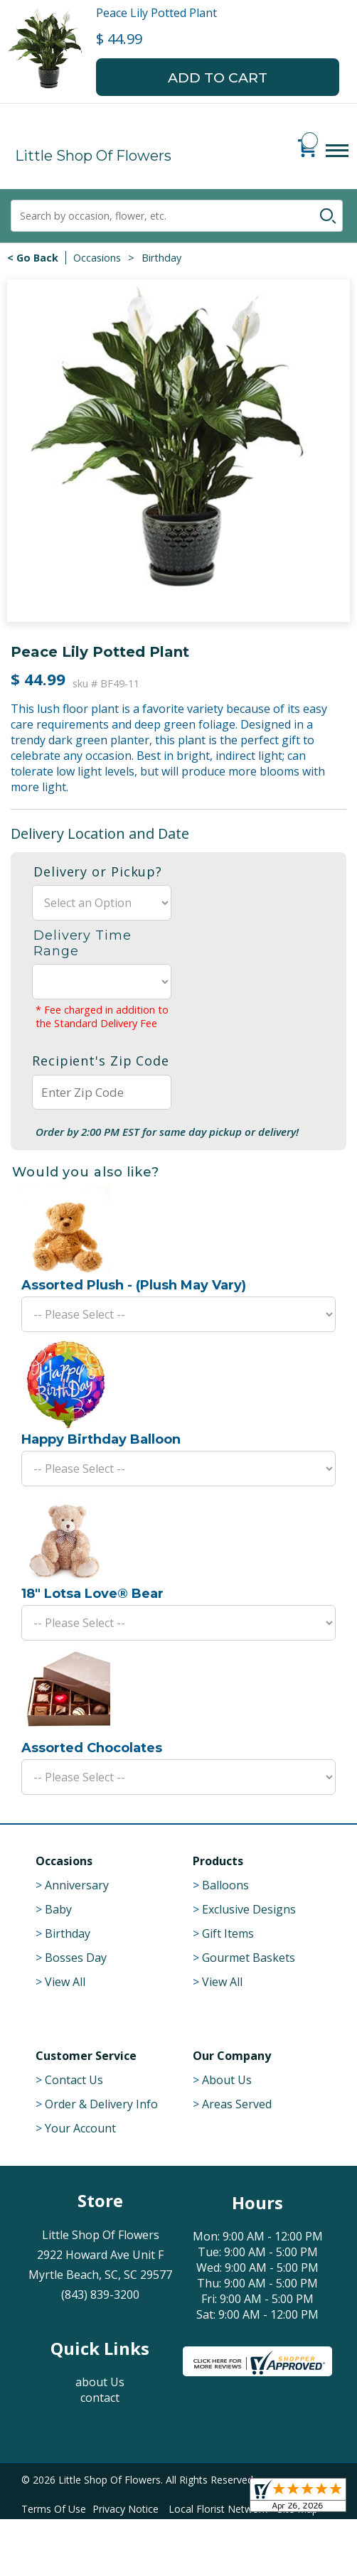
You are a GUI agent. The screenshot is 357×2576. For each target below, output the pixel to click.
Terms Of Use (53, 2509)
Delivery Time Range (82, 943)
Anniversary (77, 1885)
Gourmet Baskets (248, 1957)
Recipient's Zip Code (100, 1060)
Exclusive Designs (249, 1909)
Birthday (161, 257)
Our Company (232, 2056)
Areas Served (237, 2104)
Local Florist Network (218, 2509)
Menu (337, 165)
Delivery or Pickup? (97, 871)
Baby (58, 1909)
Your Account (80, 2128)
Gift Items (228, 1933)
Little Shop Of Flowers (93, 155)
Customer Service (86, 2056)
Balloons (225, 1885)
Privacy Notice (125, 2509)
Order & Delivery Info (101, 2104)
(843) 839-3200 (100, 2294)
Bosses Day (76, 1957)
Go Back (37, 257)
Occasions (97, 257)
